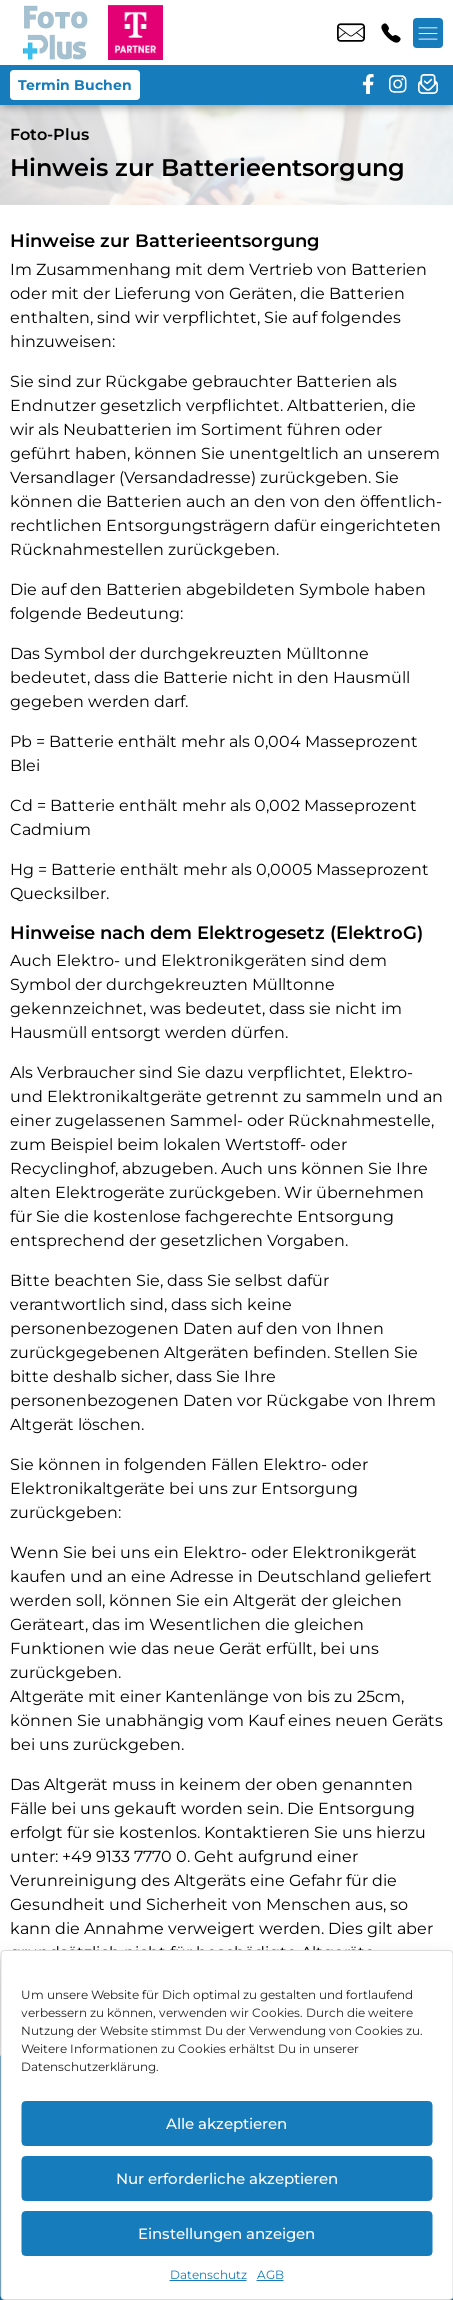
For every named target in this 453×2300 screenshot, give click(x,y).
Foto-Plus (49, 134)
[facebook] (368, 85)
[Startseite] (54, 32)
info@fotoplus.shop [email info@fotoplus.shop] (351, 33)
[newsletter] (428, 85)
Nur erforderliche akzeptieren (227, 2178)
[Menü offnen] (428, 33)
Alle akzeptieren (226, 2123)
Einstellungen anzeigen (226, 2233)
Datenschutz (208, 2274)
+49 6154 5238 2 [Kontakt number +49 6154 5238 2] (391, 33)
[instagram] (398, 85)
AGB (270, 2274)
